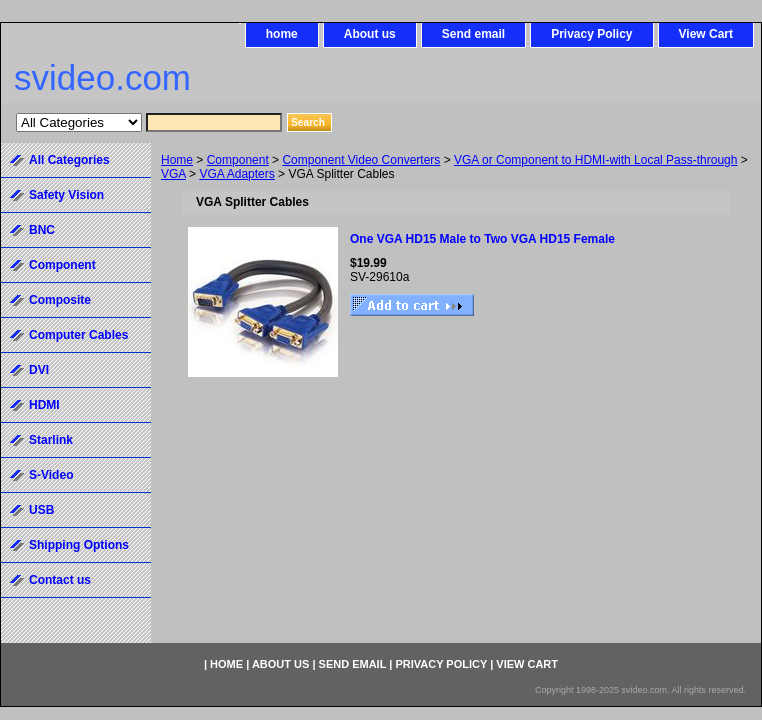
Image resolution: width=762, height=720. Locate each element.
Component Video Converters (361, 160)
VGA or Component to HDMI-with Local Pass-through (595, 160)
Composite (60, 300)
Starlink (51, 440)
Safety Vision (66, 195)
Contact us (60, 580)
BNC (42, 230)
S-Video (51, 475)
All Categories (69, 160)
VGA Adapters (236, 174)
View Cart (706, 34)
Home (177, 160)
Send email (473, 34)
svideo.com (102, 77)
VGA (173, 174)
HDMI (44, 405)
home (282, 34)
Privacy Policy (591, 34)
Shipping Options (79, 545)
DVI (39, 370)
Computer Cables (78, 335)
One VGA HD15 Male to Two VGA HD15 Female (482, 239)
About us (370, 34)
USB (41, 510)
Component (238, 160)
